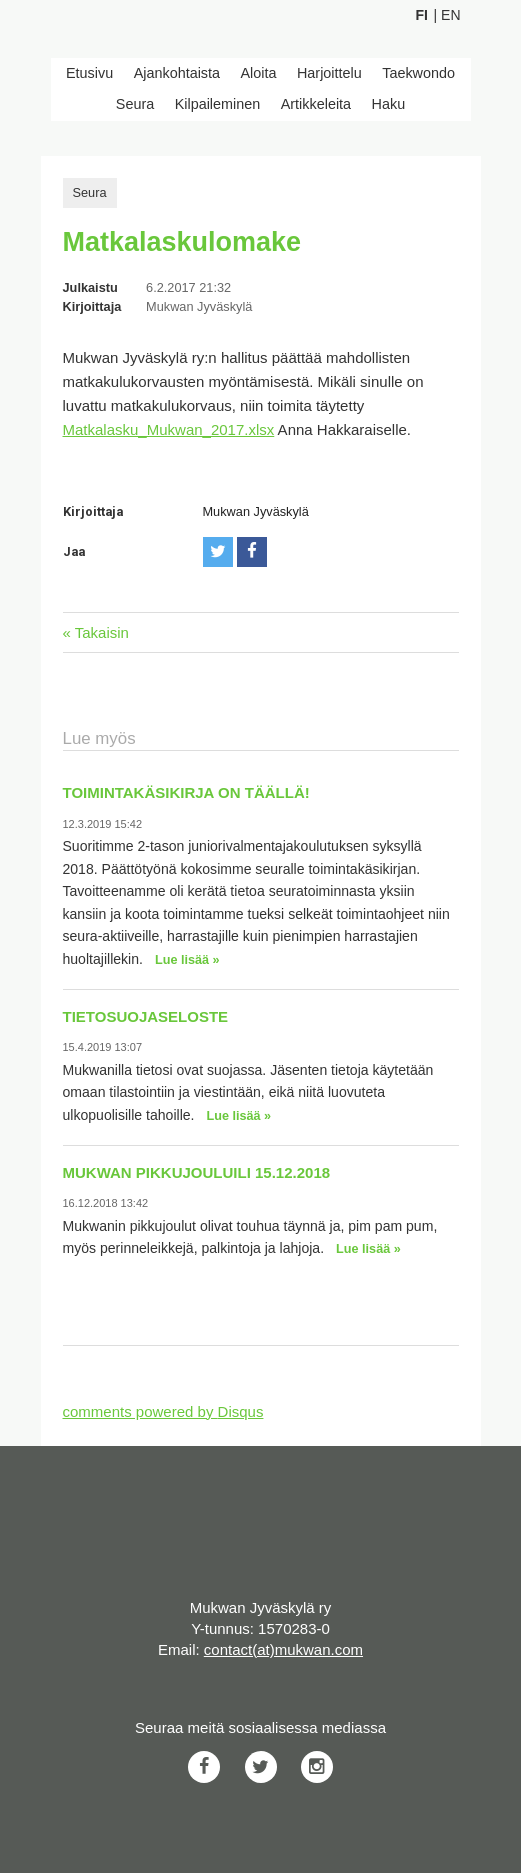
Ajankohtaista (177, 73)
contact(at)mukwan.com (283, 1649)
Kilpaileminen (218, 104)
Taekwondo (418, 73)
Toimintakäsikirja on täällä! (186, 792)
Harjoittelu (329, 73)
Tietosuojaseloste (146, 1016)
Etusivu (89, 73)
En (450, 15)
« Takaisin (96, 632)
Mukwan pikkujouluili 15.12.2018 (197, 1172)
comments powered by (163, 1411)
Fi (422, 15)
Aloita (259, 73)
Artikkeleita (316, 104)
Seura (135, 104)
